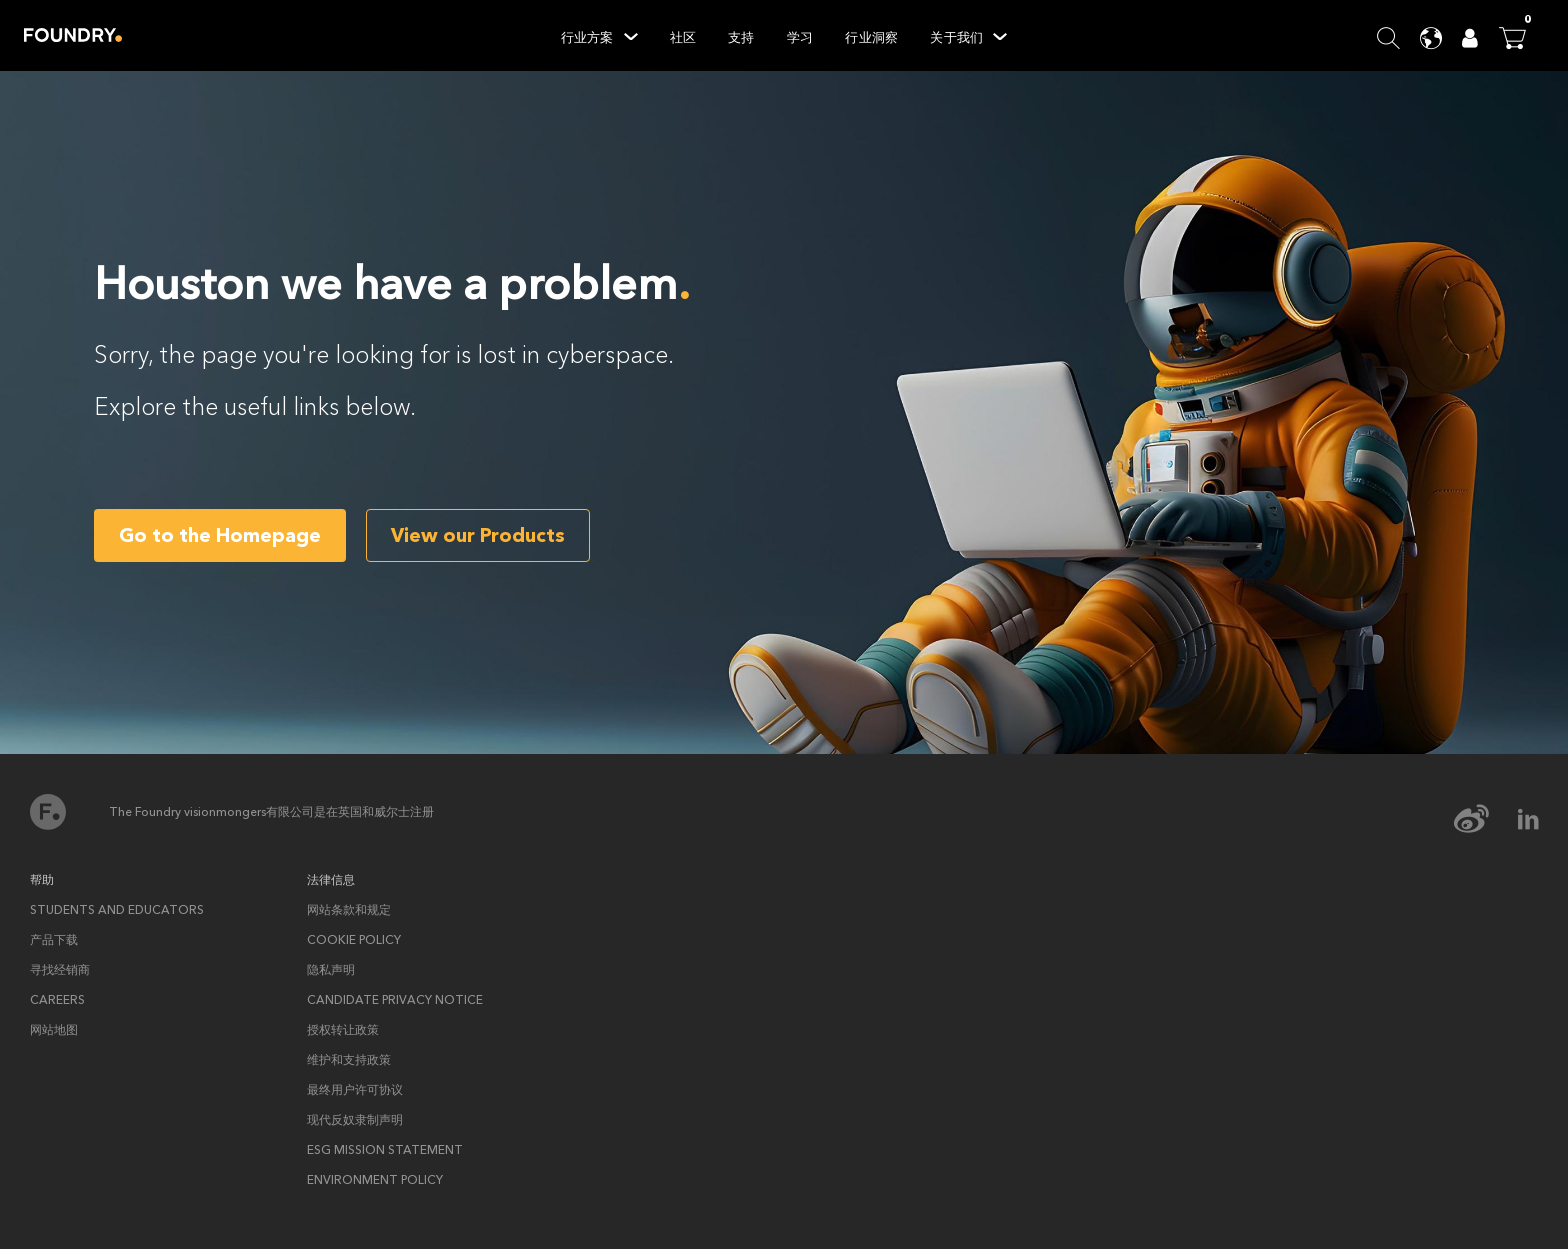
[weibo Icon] (1484, 819)
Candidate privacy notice (395, 1000)
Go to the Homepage (220, 535)
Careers (57, 1000)
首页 (48, 812)
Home (73, 35)
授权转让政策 (343, 1030)
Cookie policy (354, 940)
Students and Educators (117, 910)
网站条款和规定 (349, 910)
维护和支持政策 (349, 1060)
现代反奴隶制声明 (355, 1120)
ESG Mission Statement (385, 1150)
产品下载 (54, 940)
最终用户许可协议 (355, 1090)
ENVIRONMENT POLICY (375, 1180)
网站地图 (54, 1030)
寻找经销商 (60, 970)
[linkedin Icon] (1528, 819)
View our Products (478, 535)
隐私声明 (331, 970)
